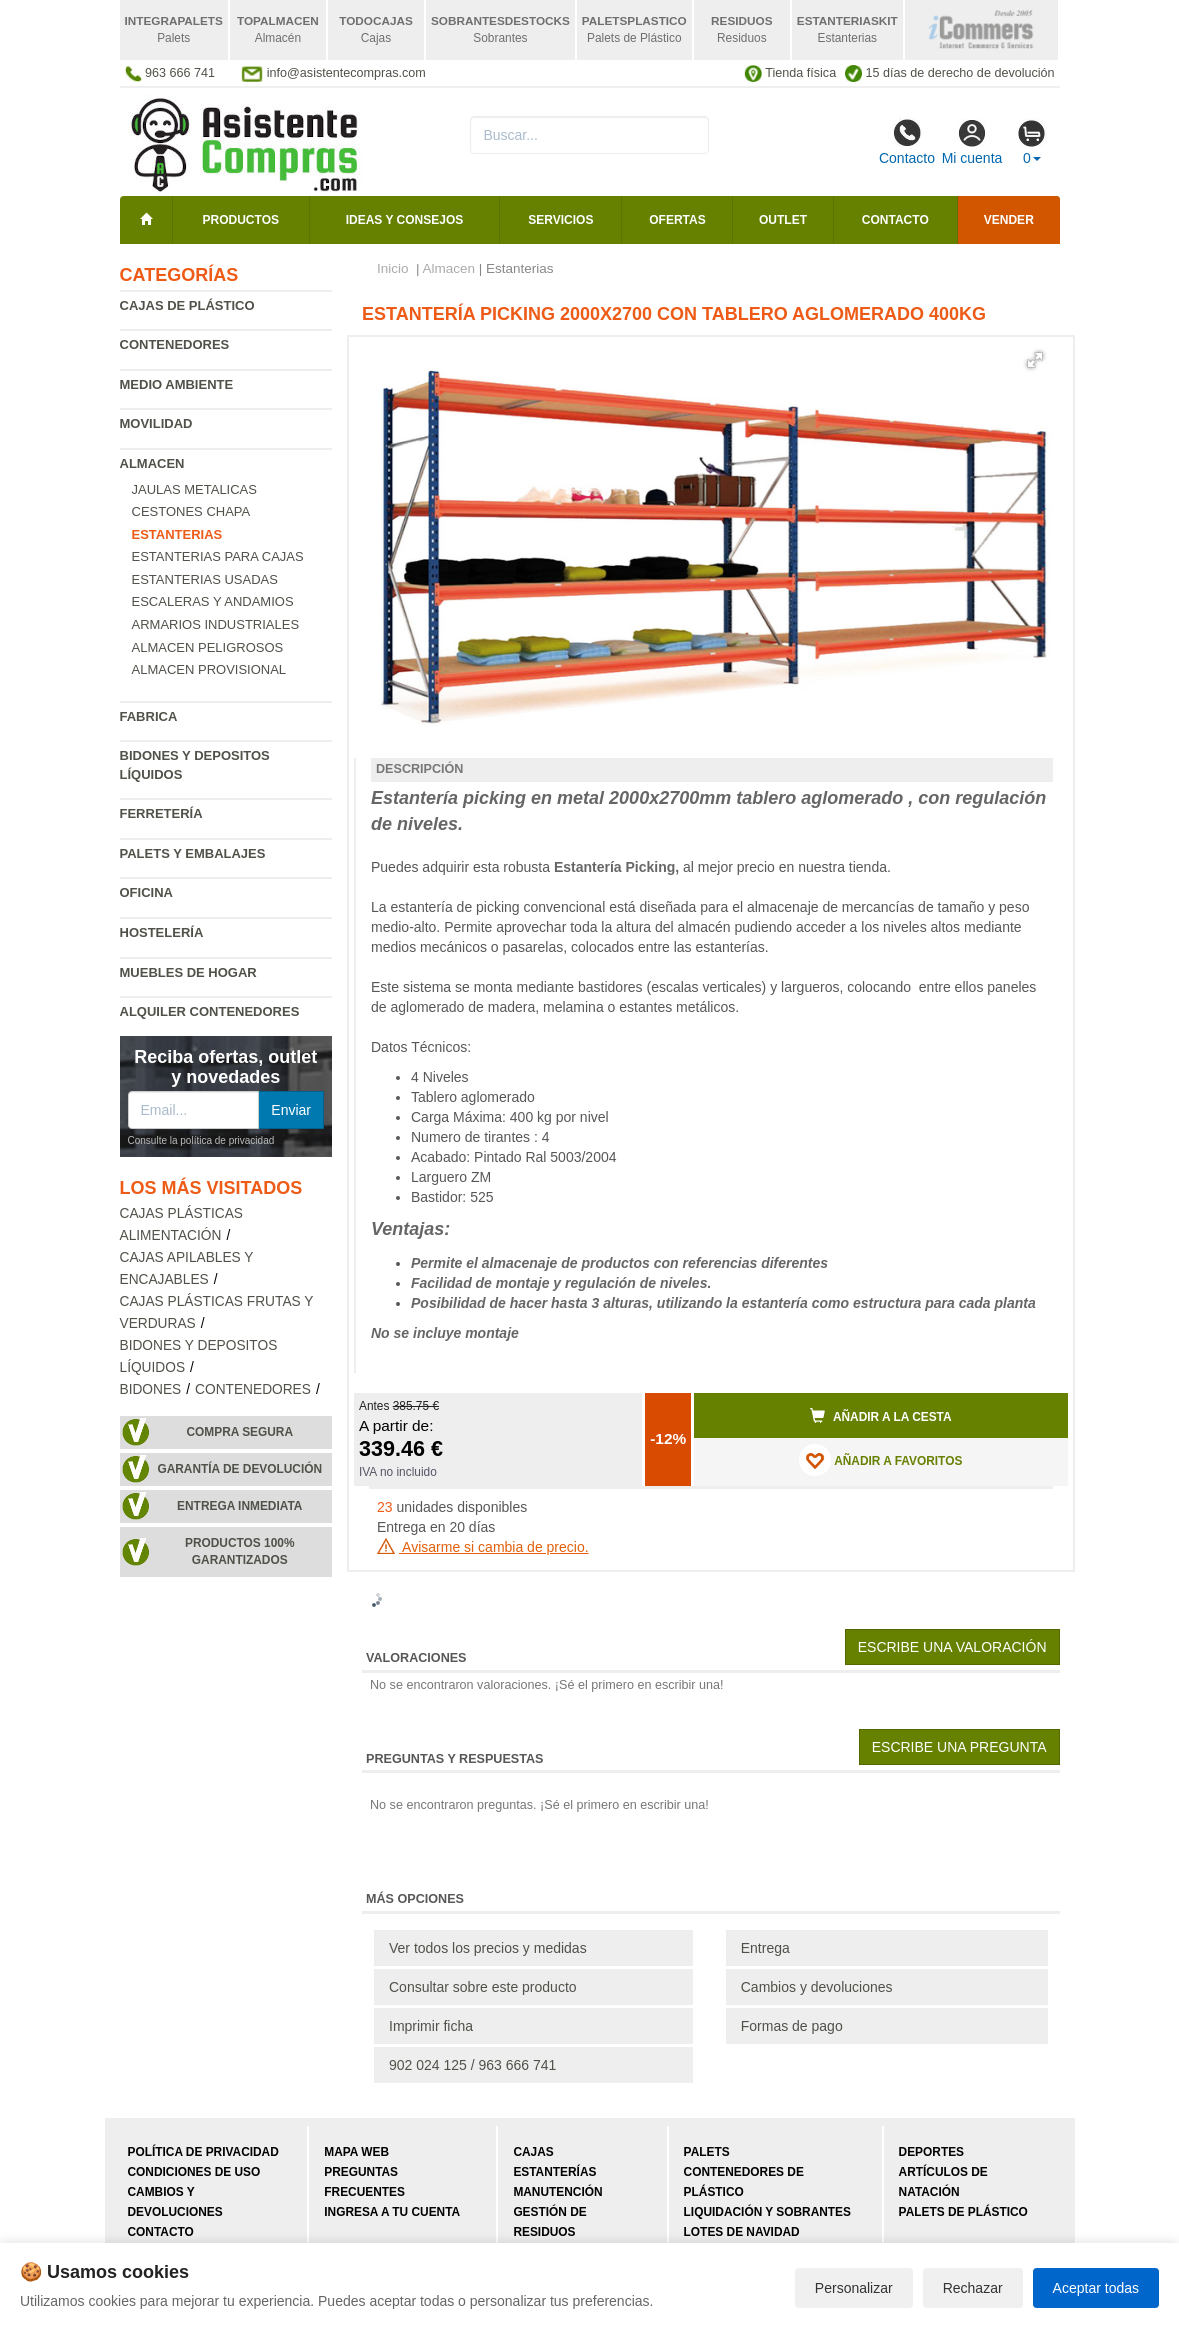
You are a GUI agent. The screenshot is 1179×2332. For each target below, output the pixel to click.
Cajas (533, 2152)
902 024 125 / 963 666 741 (472, 2065)
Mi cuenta (972, 142)
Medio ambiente (177, 384)
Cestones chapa (191, 511)
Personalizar (854, 2288)
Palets (707, 2152)
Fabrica (149, 716)
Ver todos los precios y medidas (488, 1948)
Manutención (557, 2192)
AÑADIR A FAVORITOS (880, 1460)
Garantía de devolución (239, 1469)
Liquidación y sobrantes (767, 2212)
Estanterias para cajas (218, 556)
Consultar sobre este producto (483, 1987)
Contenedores (175, 344)
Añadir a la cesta (881, 1416)
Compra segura (239, 1432)
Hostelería (162, 932)
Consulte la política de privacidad (201, 1140)
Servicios (560, 220)
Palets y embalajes (193, 853)
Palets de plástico (963, 2212)
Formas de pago (792, 2026)
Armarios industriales (216, 624)
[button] (1035, 360)
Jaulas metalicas (194, 489)
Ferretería (161, 813)
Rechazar (973, 2288)
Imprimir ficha (431, 2026)
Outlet (783, 220)
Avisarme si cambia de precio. (483, 1547)
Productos (241, 220)
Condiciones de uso (194, 2172)
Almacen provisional (209, 669)
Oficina (146, 892)
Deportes (931, 2152)
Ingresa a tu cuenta (392, 2212)
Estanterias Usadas (205, 579)
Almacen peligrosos (208, 647)
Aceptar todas (1096, 2288)
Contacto (907, 142)
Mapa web (356, 2152)
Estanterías (554, 2172)
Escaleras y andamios (213, 601)
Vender (1009, 220)
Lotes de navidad (742, 2232)
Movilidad (156, 423)
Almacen (152, 463)
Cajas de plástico (187, 305)
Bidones (151, 1389)
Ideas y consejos (405, 220)
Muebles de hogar (188, 972)
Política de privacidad (203, 2152)
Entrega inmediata (239, 1506)
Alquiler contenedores (210, 1011)
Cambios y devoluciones (817, 1987)
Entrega (765, 1948)
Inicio (393, 268)
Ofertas (677, 220)
